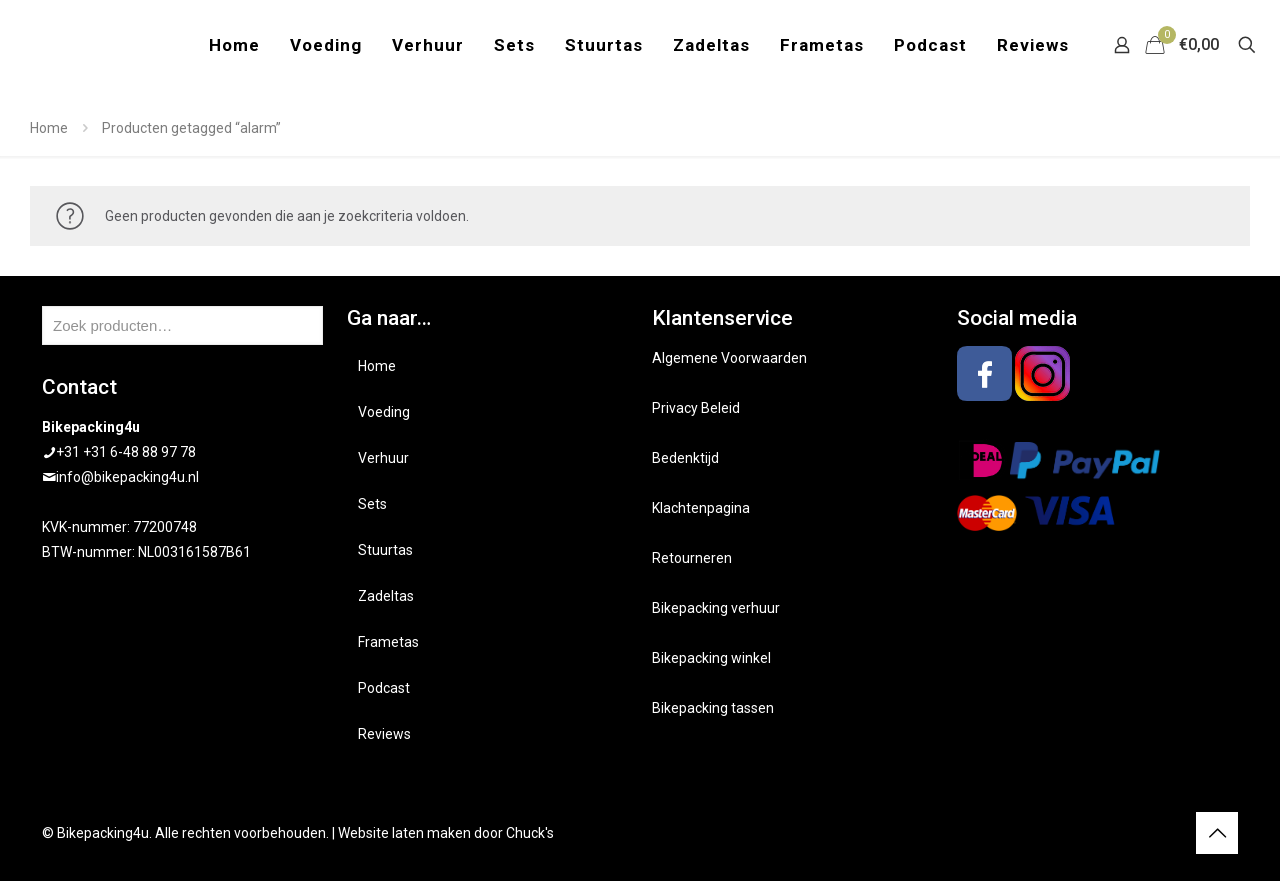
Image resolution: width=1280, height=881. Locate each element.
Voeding (384, 412)
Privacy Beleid (696, 408)
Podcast (384, 688)
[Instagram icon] (1168, 833)
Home (49, 128)
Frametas (388, 642)
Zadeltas (386, 596)
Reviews (384, 734)
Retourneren (692, 558)
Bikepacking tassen (713, 708)
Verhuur (383, 458)
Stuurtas (385, 550)
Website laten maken (404, 833)
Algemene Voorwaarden (729, 358)
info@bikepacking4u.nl (127, 477)
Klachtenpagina (701, 508)
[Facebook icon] (1147, 833)
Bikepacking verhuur (716, 608)
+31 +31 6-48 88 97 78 (126, 452)
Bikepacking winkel (711, 658)
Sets (372, 504)
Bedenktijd (685, 458)
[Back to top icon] (1217, 833)
